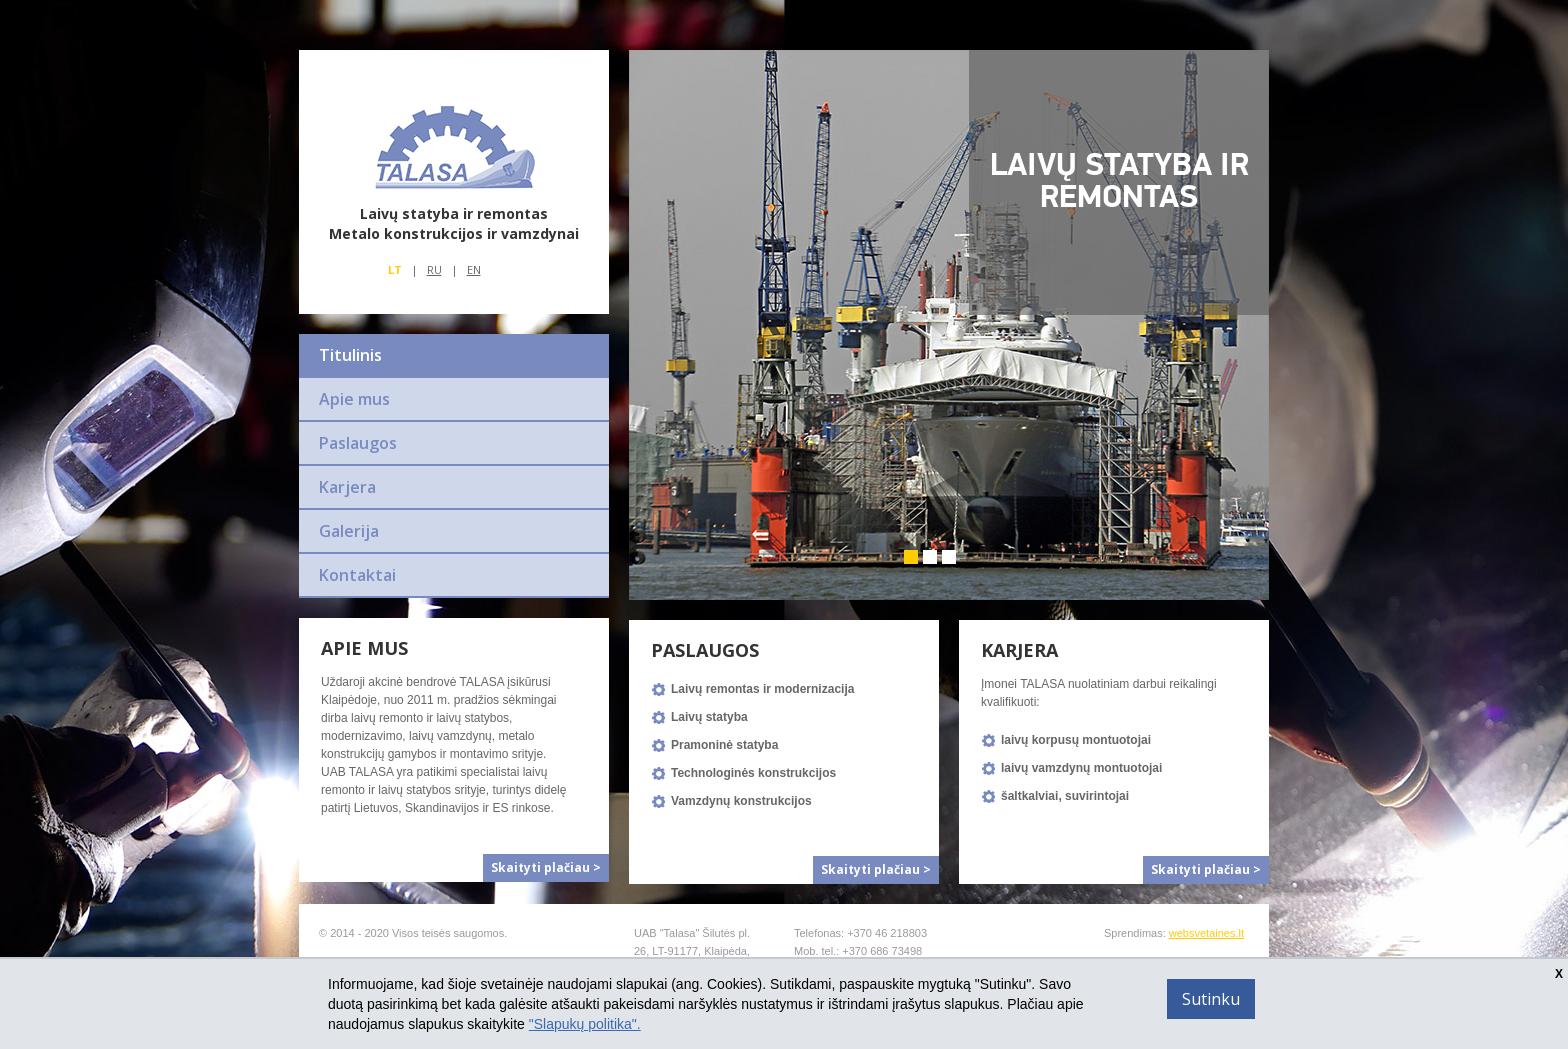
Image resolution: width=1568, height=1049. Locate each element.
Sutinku (1211, 999)
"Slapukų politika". (585, 1024)
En (474, 269)
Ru (434, 269)
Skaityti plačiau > (546, 867)
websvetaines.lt (1206, 933)
